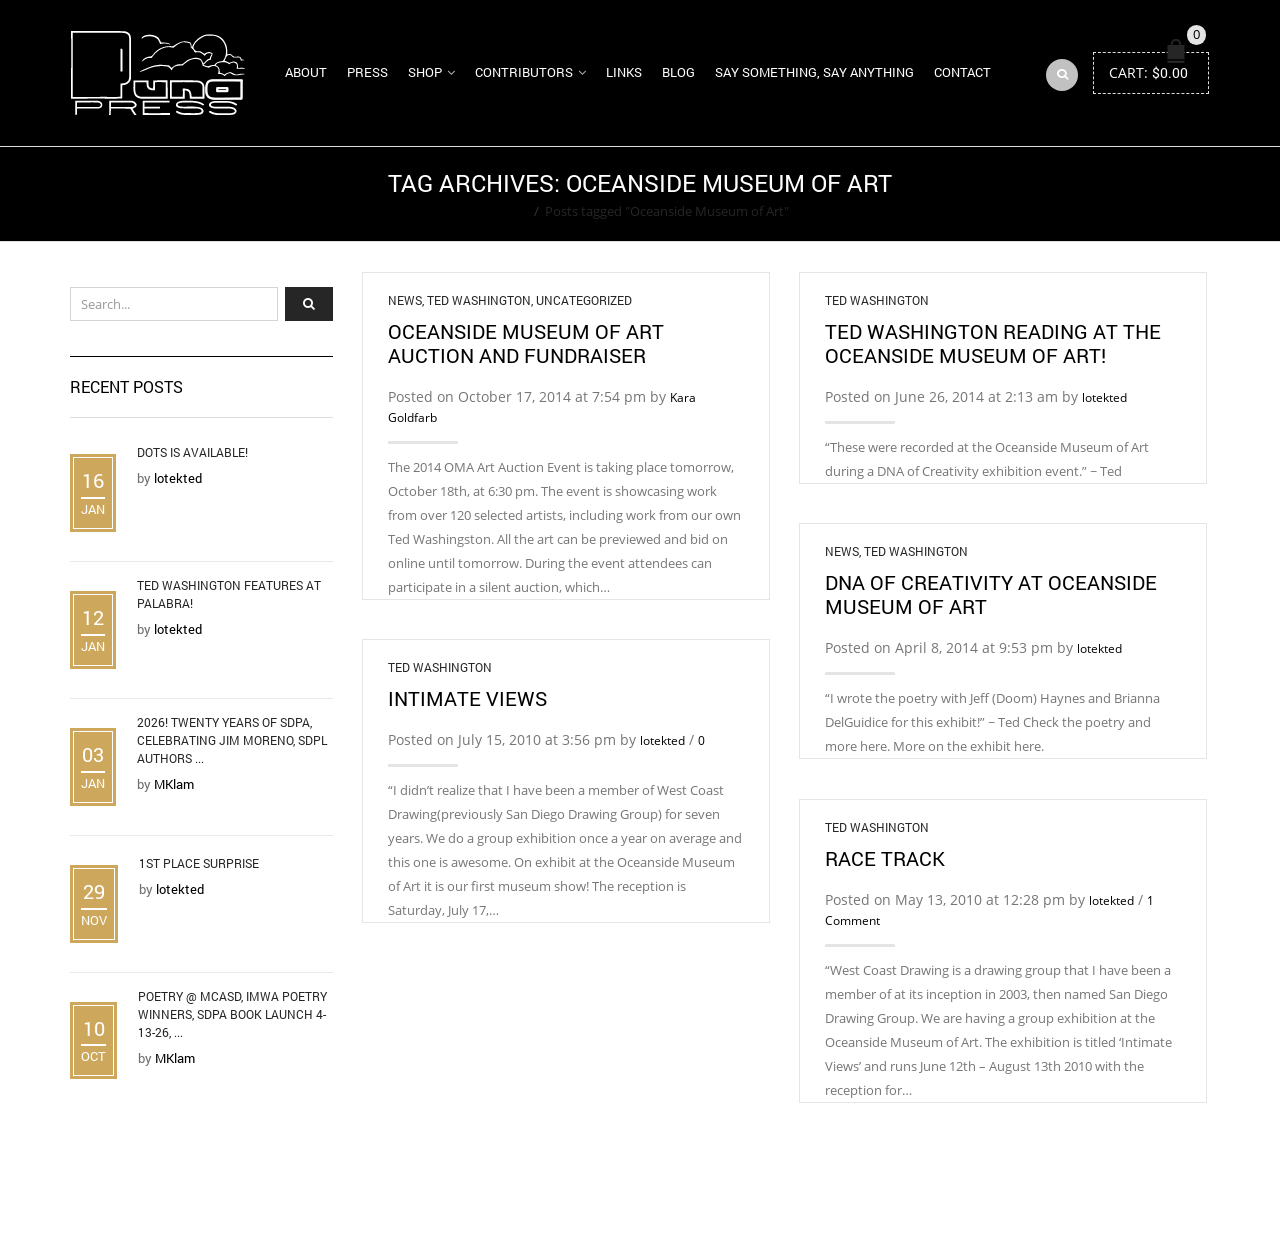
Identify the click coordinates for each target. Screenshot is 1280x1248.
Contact (962, 72)
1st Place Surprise (199, 863)
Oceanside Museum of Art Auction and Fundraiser (526, 343)
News (405, 300)
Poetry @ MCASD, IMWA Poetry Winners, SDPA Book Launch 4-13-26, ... (232, 1014)
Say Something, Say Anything (814, 72)
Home (509, 211)
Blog (678, 72)
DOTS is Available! (192, 452)
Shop (425, 72)
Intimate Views (467, 698)
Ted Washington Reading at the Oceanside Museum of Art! (993, 343)
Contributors (524, 72)
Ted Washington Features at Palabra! (229, 594)
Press (367, 72)
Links (624, 72)
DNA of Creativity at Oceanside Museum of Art (991, 594)
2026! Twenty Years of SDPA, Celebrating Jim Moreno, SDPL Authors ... (232, 740)
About (306, 72)
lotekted (1104, 397)
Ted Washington (479, 300)
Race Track (885, 858)
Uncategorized (584, 300)
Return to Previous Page (1133, 194)
